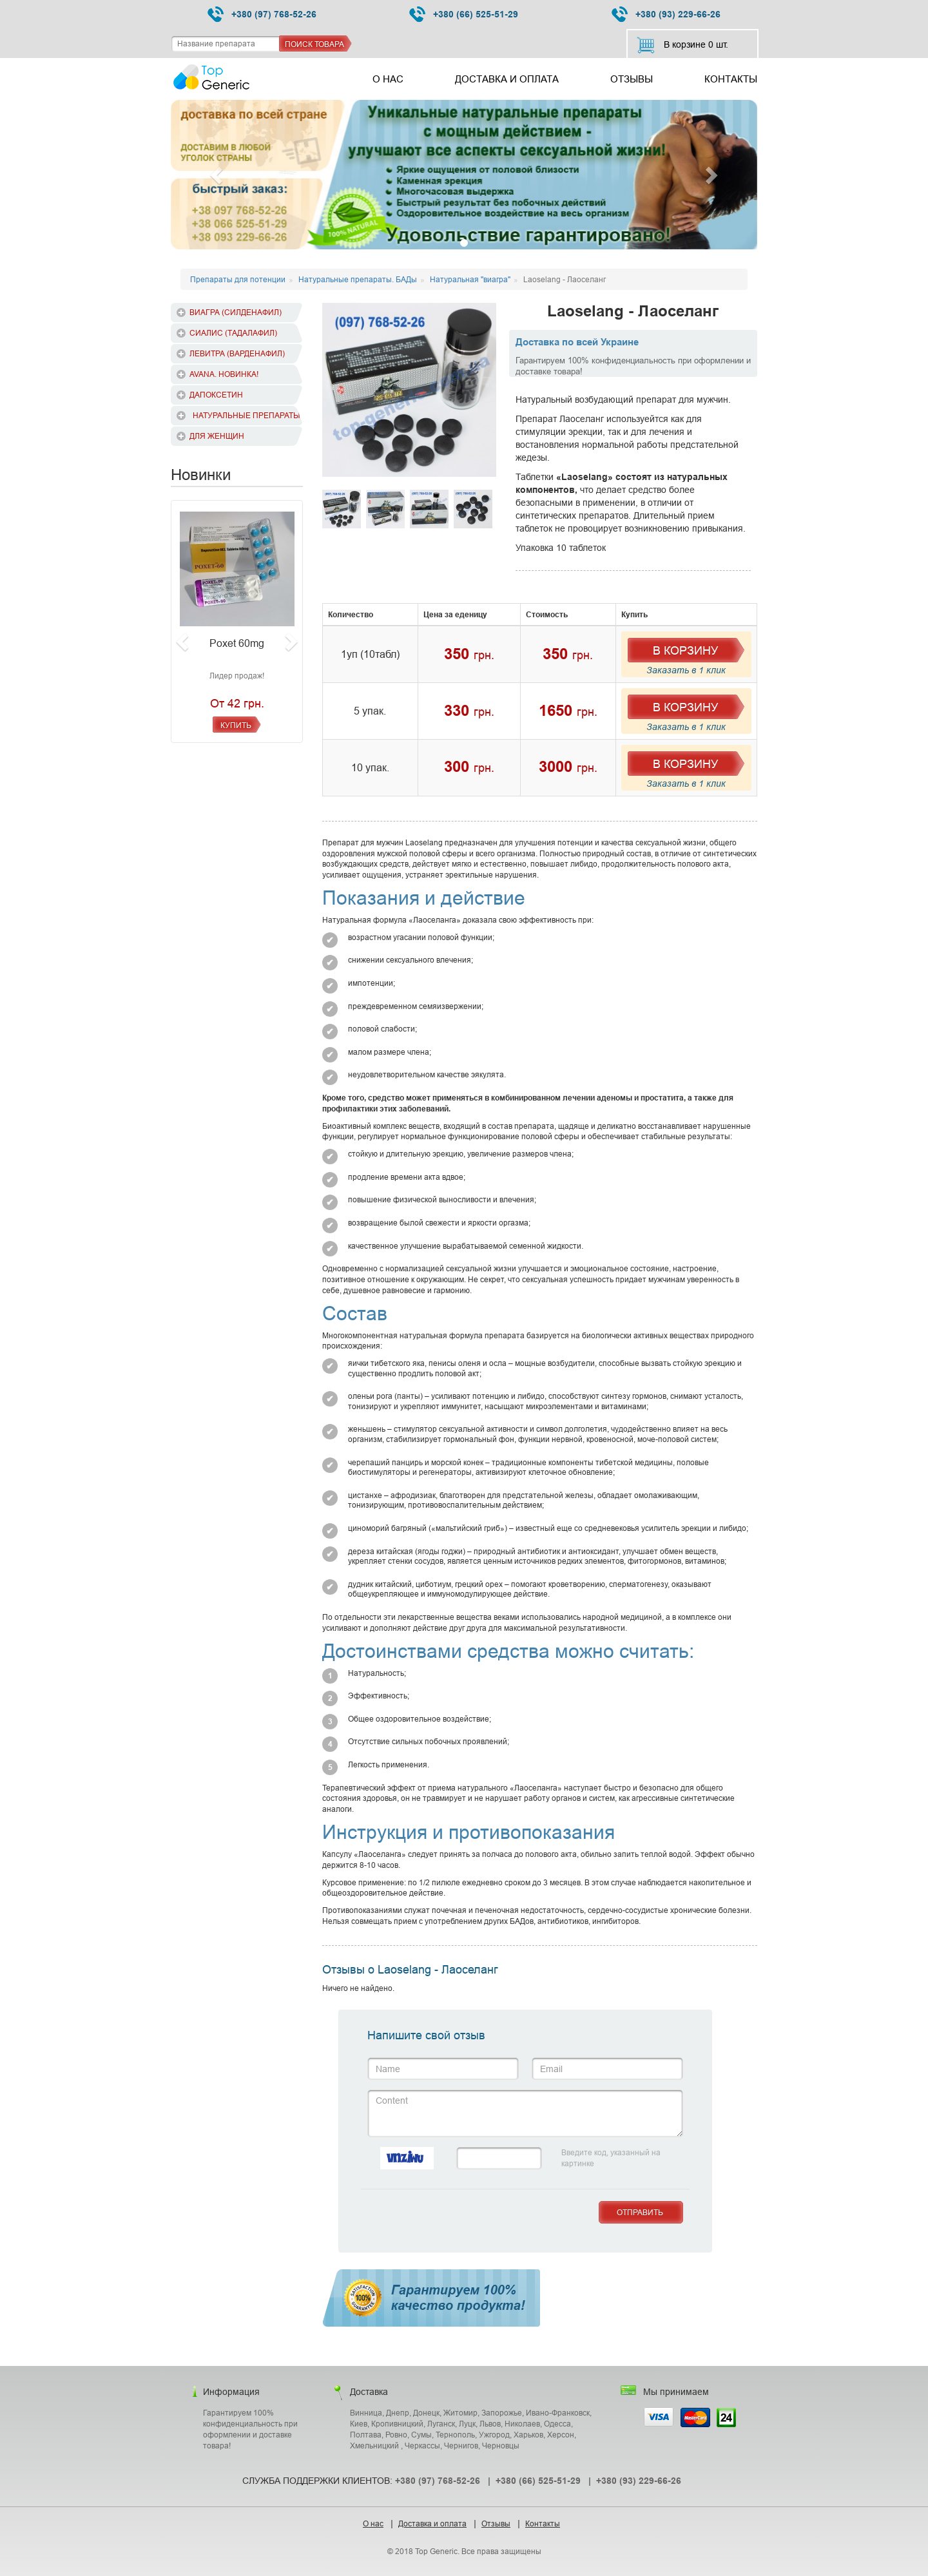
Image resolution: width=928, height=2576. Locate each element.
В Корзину (685, 650)
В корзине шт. (681, 45)
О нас (387, 78)
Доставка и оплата (507, 78)
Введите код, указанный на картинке (611, 2158)
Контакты (730, 78)
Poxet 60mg (236, 643)
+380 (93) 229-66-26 (666, 14)
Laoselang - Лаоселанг (633, 311)
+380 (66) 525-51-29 (463, 14)
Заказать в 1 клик (686, 670)
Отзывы (631, 78)
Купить (235, 725)
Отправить (640, 2212)
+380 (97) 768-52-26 (262, 14)
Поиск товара (314, 44)
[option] (409, 390)
